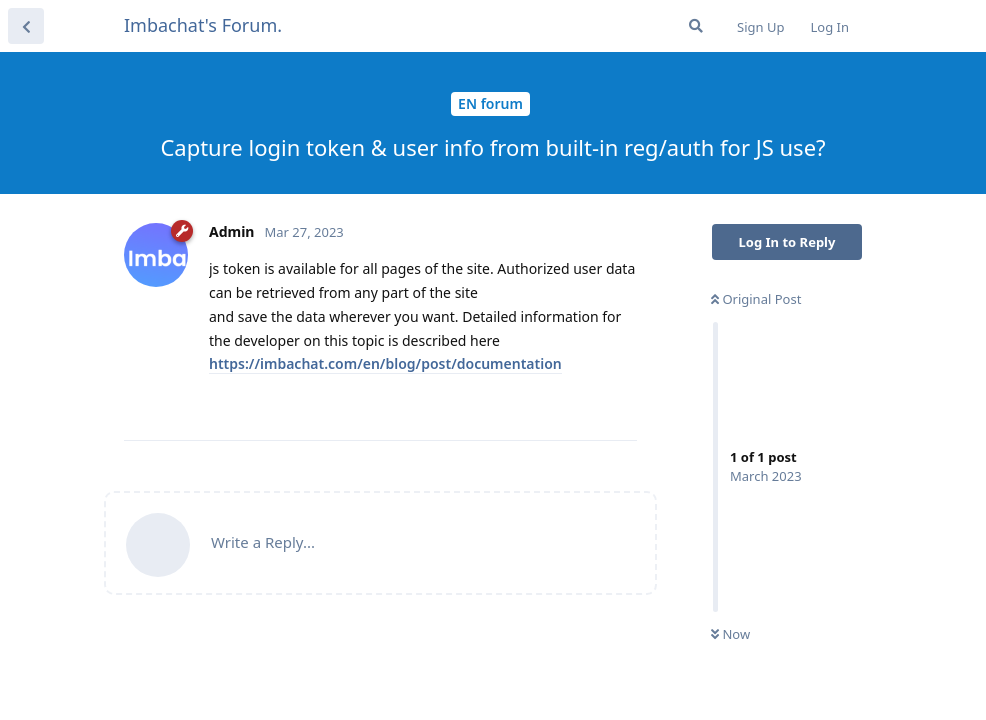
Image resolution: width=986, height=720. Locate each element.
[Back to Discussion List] (26, 26)
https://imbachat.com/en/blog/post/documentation (385, 363)
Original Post (756, 299)
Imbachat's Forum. (203, 25)
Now (730, 634)
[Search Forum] (696, 26)
